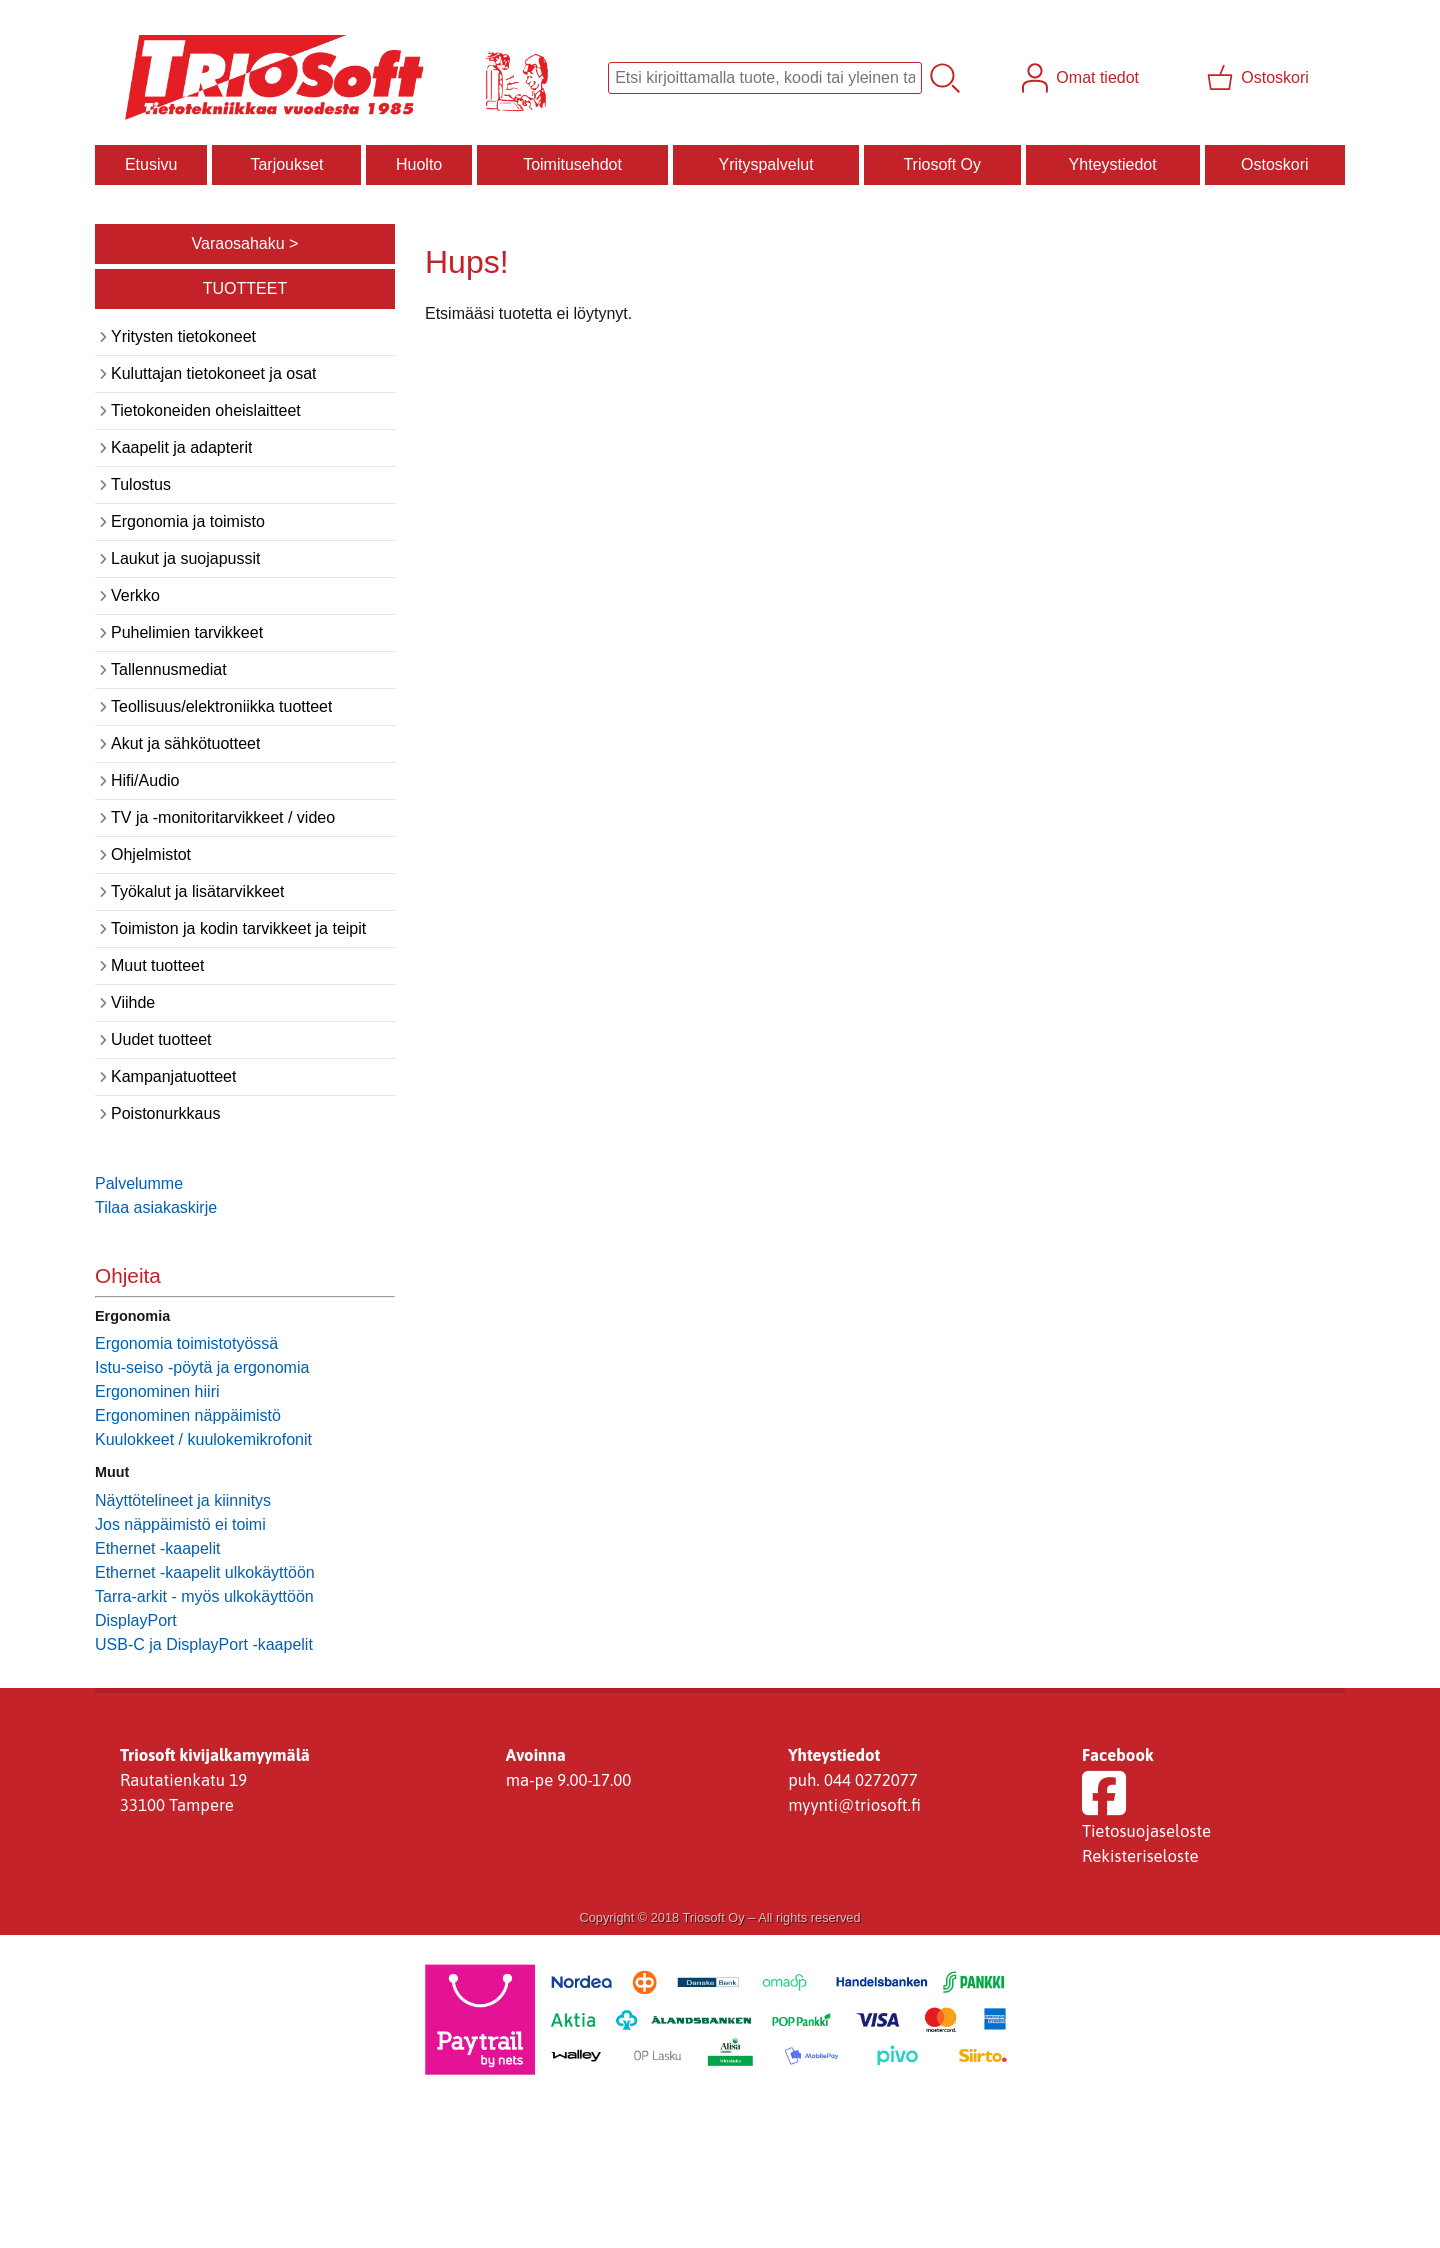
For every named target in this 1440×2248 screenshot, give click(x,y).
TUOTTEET (245, 288)
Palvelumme (139, 1183)
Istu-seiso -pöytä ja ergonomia (202, 1367)
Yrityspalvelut (765, 164)
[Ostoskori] (1260, 78)
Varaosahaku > (245, 243)
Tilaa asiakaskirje (156, 1207)
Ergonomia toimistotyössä (186, 1343)
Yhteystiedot (1113, 164)
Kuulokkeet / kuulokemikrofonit (203, 1439)
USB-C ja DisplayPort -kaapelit (204, 1644)
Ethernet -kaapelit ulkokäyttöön (205, 1572)
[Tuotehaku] (765, 78)
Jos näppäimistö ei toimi (180, 1524)
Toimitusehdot (572, 164)
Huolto (419, 164)
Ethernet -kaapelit (157, 1548)
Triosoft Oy (942, 164)
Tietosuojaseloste (1146, 1831)
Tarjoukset (286, 164)
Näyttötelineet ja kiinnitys (183, 1500)
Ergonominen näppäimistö (188, 1415)
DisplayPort (136, 1620)
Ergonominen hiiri (157, 1391)
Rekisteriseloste (1140, 1856)
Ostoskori (1275, 164)
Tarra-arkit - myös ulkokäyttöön (204, 1596)
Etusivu (151, 164)
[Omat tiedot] (1082, 78)
